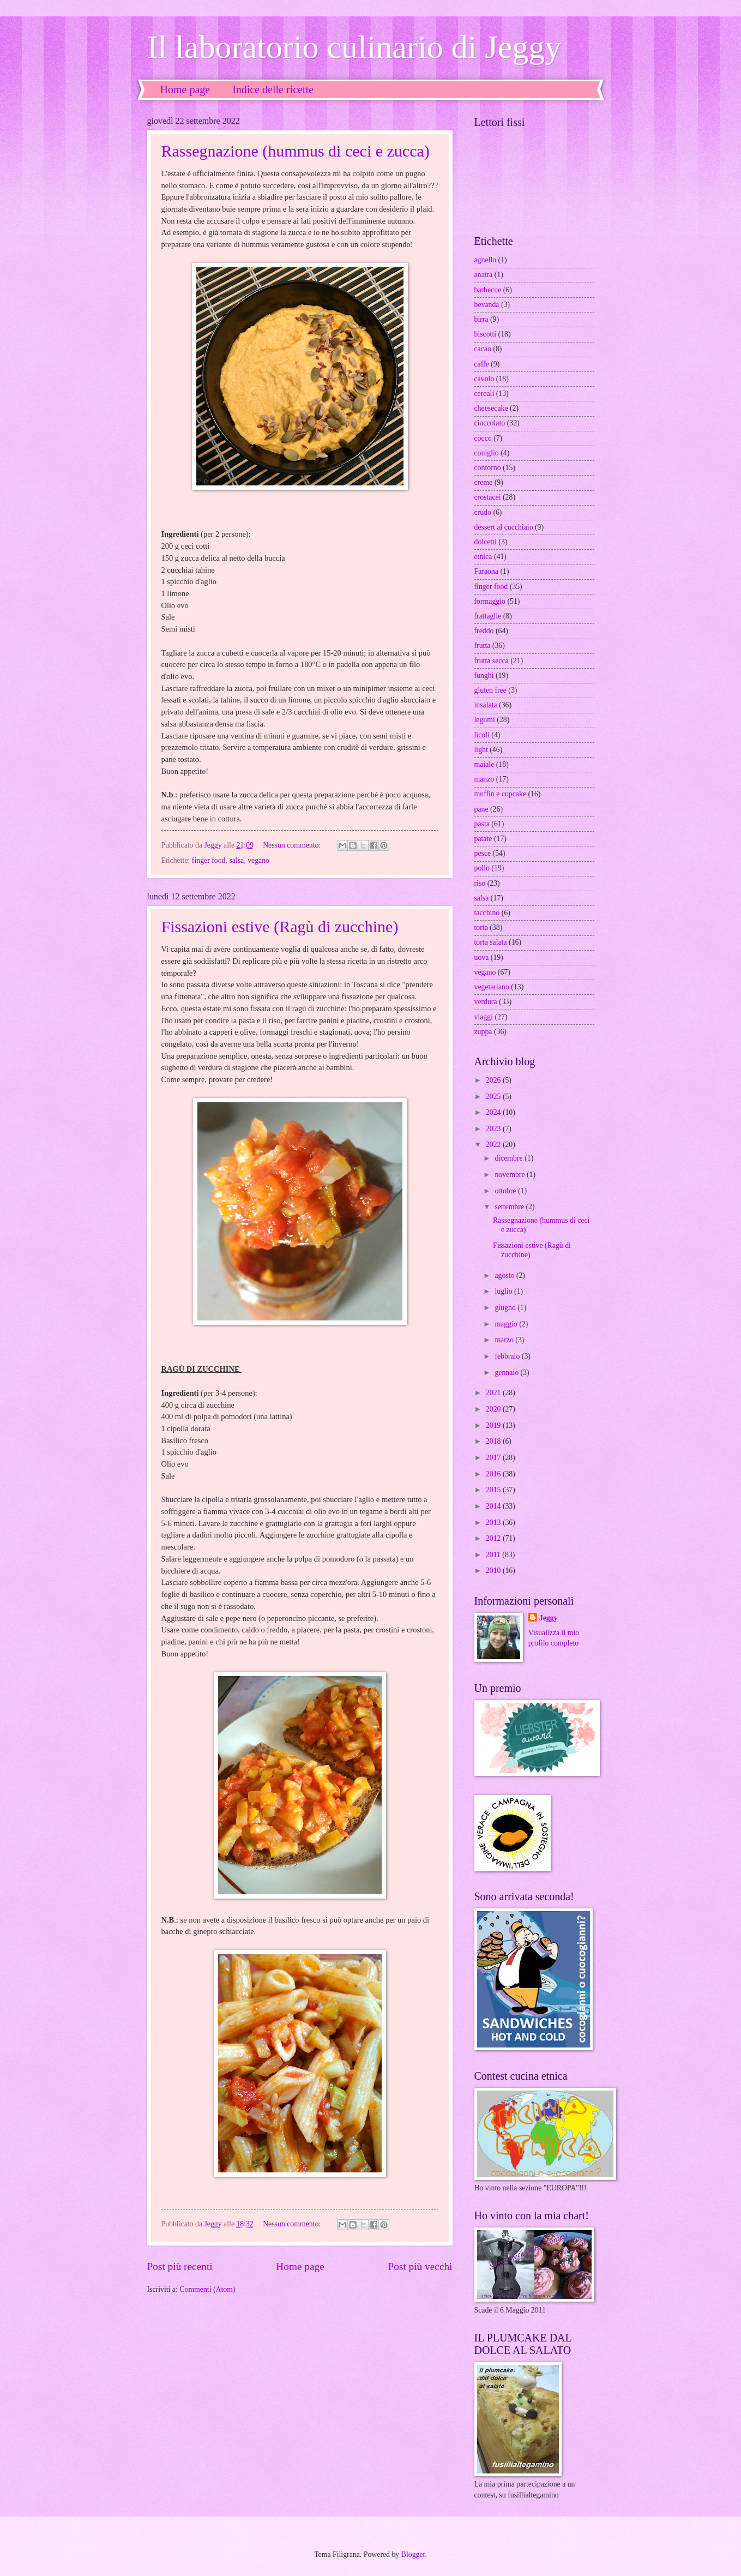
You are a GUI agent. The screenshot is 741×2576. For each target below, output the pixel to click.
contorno (487, 468)
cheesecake (491, 408)
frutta (482, 645)
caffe (481, 364)
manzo (484, 779)
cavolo (484, 379)
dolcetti (485, 542)
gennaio (507, 1372)
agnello (485, 260)
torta (481, 927)
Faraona (486, 571)
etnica (483, 557)
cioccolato (489, 423)
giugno (506, 1308)
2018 (494, 1441)
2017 (494, 1458)
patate (483, 838)
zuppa (483, 1032)
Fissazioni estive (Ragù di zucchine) (280, 926)
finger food (209, 860)
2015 (494, 1490)
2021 (494, 1393)
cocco (483, 438)
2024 (494, 1112)
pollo (482, 868)
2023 (494, 1129)
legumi (484, 720)
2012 (494, 1538)
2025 (494, 1096)
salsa (236, 860)
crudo (482, 512)
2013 (494, 1522)
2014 (494, 1506)
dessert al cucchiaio (503, 527)
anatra (483, 275)
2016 (494, 1474)
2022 (494, 1144)
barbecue (488, 290)
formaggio (489, 601)
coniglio (486, 453)
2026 (494, 1080)
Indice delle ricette (273, 89)
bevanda (486, 305)
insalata (485, 705)
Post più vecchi (420, 2266)
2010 (494, 1570)
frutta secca (491, 661)
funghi (484, 675)
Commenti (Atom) (207, 2289)
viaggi (483, 1017)
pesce (482, 853)
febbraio (508, 1356)
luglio (504, 1291)
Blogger (413, 2554)
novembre (511, 1174)
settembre (510, 1207)
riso (480, 883)
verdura (485, 1002)
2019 (494, 1425)
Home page (185, 89)
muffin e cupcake (500, 794)
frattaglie (488, 616)
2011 (494, 1555)
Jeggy (548, 1618)
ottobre (506, 1191)
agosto (505, 1275)
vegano (258, 860)
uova (481, 957)
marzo (505, 1340)
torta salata (490, 942)
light (481, 750)
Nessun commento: (293, 845)
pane (481, 809)
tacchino (487, 913)
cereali (484, 393)
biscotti (485, 334)
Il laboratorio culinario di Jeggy (354, 47)
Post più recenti (180, 2266)
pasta (482, 824)
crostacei (487, 497)
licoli (482, 735)
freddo (484, 631)
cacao (482, 349)
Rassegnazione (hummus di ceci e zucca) (295, 151)
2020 (494, 1409)
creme (483, 482)
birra (481, 319)
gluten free (490, 690)
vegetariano (491, 987)
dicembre (510, 1158)
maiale (484, 764)
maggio (507, 1324)
